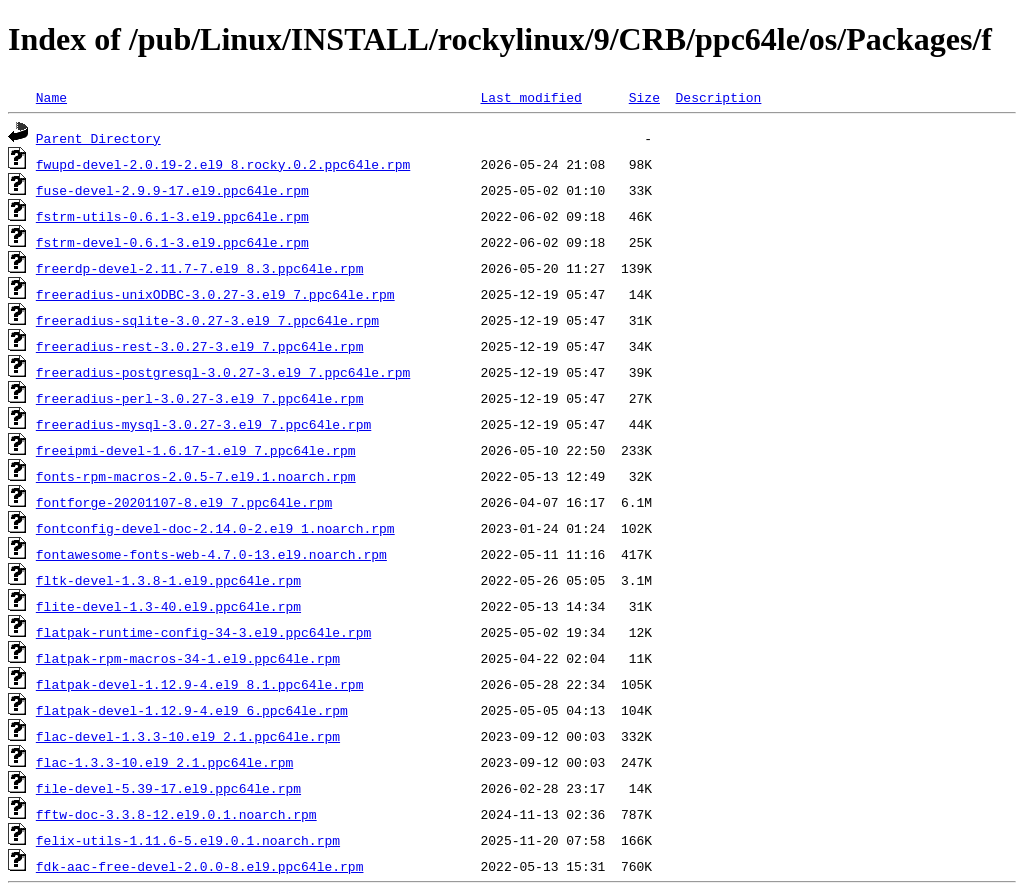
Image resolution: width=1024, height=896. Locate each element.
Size (644, 97)
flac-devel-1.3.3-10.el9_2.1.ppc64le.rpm (188, 736)
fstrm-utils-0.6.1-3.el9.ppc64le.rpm (172, 216)
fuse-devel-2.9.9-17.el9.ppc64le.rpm (172, 190)
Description (718, 97)
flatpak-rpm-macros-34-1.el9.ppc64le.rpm (188, 658)
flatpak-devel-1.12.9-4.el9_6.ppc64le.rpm (192, 710)
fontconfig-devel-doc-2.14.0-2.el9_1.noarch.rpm (215, 528)
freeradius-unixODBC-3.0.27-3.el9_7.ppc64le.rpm (215, 294)
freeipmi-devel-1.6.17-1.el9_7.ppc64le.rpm (196, 450)
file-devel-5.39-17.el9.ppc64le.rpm (168, 788)
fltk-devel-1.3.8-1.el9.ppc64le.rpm (168, 580)
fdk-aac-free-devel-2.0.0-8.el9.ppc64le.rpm (200, 866)
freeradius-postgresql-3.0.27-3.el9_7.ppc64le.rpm (223, 372)
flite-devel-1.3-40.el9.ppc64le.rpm (168, 606)
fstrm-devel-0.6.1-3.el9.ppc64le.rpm (172, 242)
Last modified (530, 97)
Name (51, 97)
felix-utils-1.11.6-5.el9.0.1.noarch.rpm (188, 840)
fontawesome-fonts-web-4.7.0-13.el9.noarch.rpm (211, 554)
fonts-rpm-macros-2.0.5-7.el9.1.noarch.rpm (196, 476)
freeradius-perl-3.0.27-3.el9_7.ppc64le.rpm (200, 398)
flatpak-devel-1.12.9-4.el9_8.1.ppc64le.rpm (200, 684)
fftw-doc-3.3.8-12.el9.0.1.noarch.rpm (176, 814)
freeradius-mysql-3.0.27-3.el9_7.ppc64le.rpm (203, 424)
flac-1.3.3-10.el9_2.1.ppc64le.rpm (164, 762)
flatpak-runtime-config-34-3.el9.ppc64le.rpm (203, 632)
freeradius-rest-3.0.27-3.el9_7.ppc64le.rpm (200, 346)
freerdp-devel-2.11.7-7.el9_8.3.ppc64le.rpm (200, 268)
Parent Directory (98, 138)
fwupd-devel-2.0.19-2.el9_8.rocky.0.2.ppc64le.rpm (223, 164)
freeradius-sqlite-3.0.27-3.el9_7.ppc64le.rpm (207, 320)
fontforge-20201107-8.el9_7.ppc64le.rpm (184, 502)
